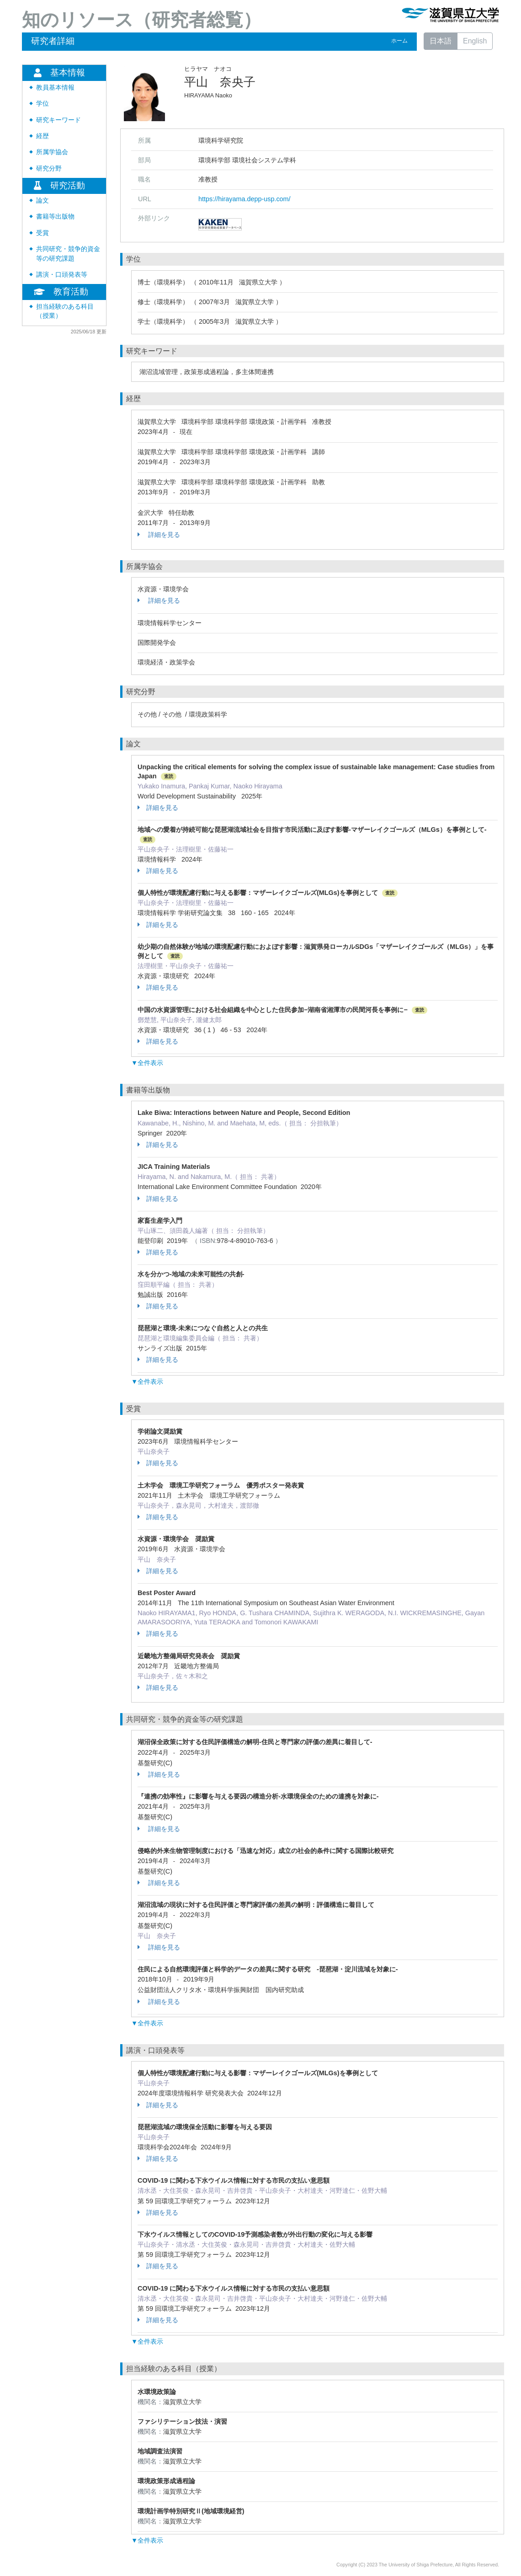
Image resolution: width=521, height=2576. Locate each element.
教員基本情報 (55, 87)
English (475, 41)
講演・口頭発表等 (61, 274)
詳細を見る (159, 534)
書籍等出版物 (55, 216)
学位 (42, 103)
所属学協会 (52, 152)
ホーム (399, 40)
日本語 (441, 41)
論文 (42, 200)
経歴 (42, 136)
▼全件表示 (147, 1062)
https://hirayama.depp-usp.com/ (244, 199)
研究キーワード (58, 120)
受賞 (42, 233)
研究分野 (49, 168)
